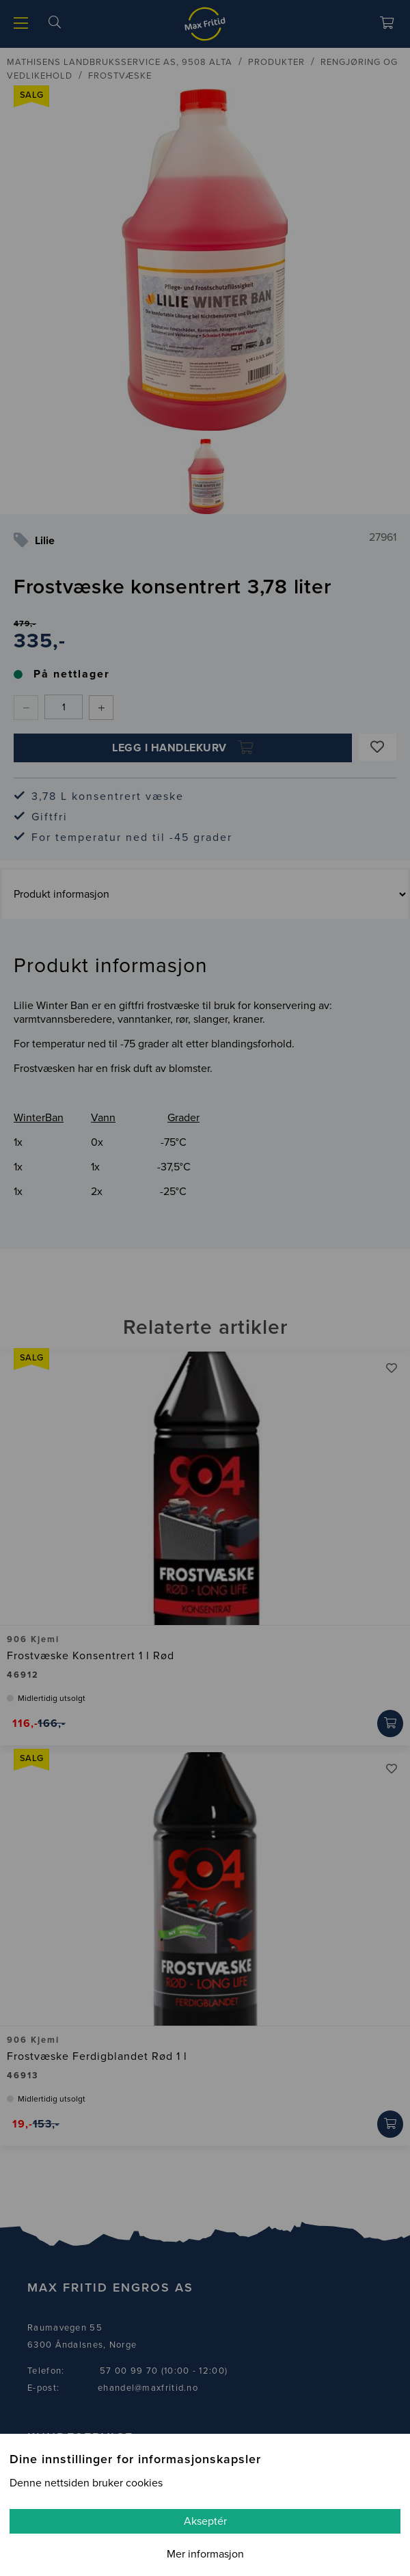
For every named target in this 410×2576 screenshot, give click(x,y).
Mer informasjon (205, 2554)
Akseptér (205, 2521)
